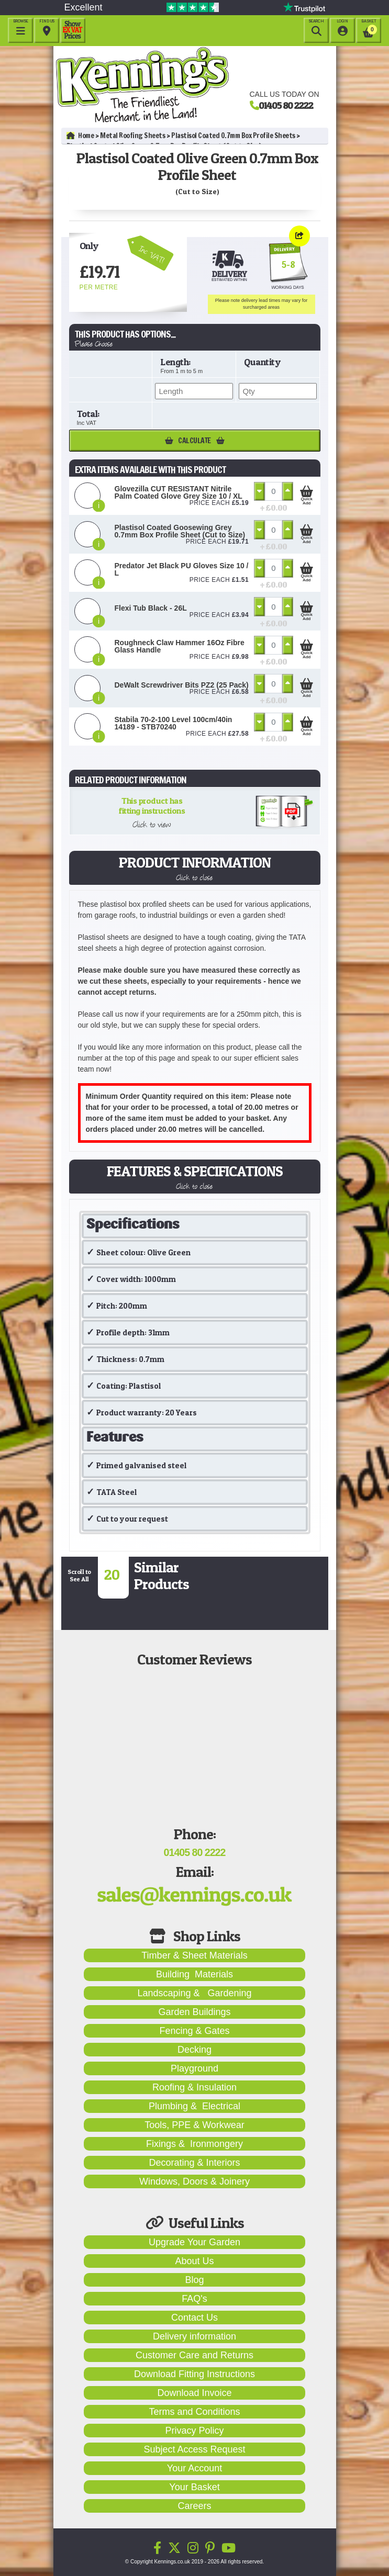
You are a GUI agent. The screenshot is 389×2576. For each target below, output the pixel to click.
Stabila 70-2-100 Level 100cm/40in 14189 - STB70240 (173, 723)
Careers (194, 2506)
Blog (194, 2280)
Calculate (195, 440)
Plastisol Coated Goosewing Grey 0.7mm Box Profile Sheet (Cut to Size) (180, 531)
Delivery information (194, 2336)
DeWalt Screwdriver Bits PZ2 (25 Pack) (182, 685)
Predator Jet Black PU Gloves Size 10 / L (182, 569)
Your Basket (194, 2487)
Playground (194, 2068)
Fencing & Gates (194, 2031)
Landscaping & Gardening (194, 1993)
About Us (194, 2261)
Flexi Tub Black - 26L (151, 608)
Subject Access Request (194, 2449)
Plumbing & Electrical (194, 2106)
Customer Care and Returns (194, 2355)
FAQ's (194, 2298)
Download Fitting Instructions (194, 2374)
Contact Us (194, 2317)
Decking (194, 2049)
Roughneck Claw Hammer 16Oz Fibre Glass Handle (179, 646)
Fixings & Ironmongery (194, 2144)
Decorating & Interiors (194, 2162)
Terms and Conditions (194, 2411)
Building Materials (194, 1974)
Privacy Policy (194, 2430)
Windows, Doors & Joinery (194, 2181)
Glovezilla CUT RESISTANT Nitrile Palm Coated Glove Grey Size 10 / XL (178, 492)
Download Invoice (194, 2393)
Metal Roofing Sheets (132, 135)
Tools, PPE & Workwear (194, 2125)
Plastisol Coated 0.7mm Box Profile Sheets (233, 135)
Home (80, 135)
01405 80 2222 (286, 105)
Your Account (194, 2468)
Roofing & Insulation (194, 2087)
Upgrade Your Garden (194, 2242)
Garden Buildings (194, 2012)
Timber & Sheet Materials (194, 1955)
